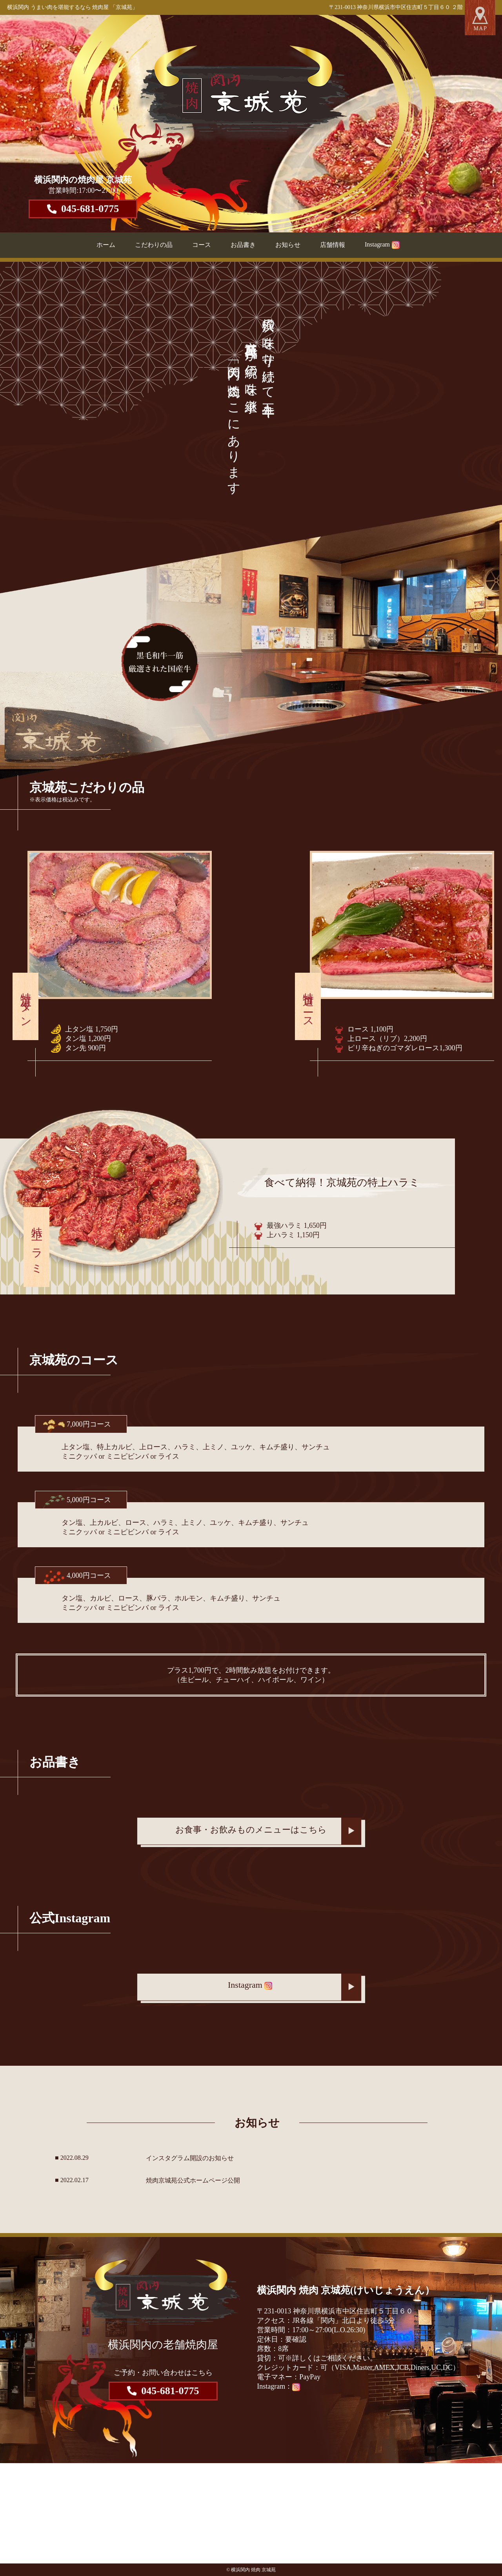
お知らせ (287, 244)
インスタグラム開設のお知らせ (190, 2158)
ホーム (105, 244)
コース (201, 244)
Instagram (382, 244)
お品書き (243, 244)
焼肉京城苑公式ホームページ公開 (193, 2180)
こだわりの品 (154, 244)
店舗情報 (332, 244)
